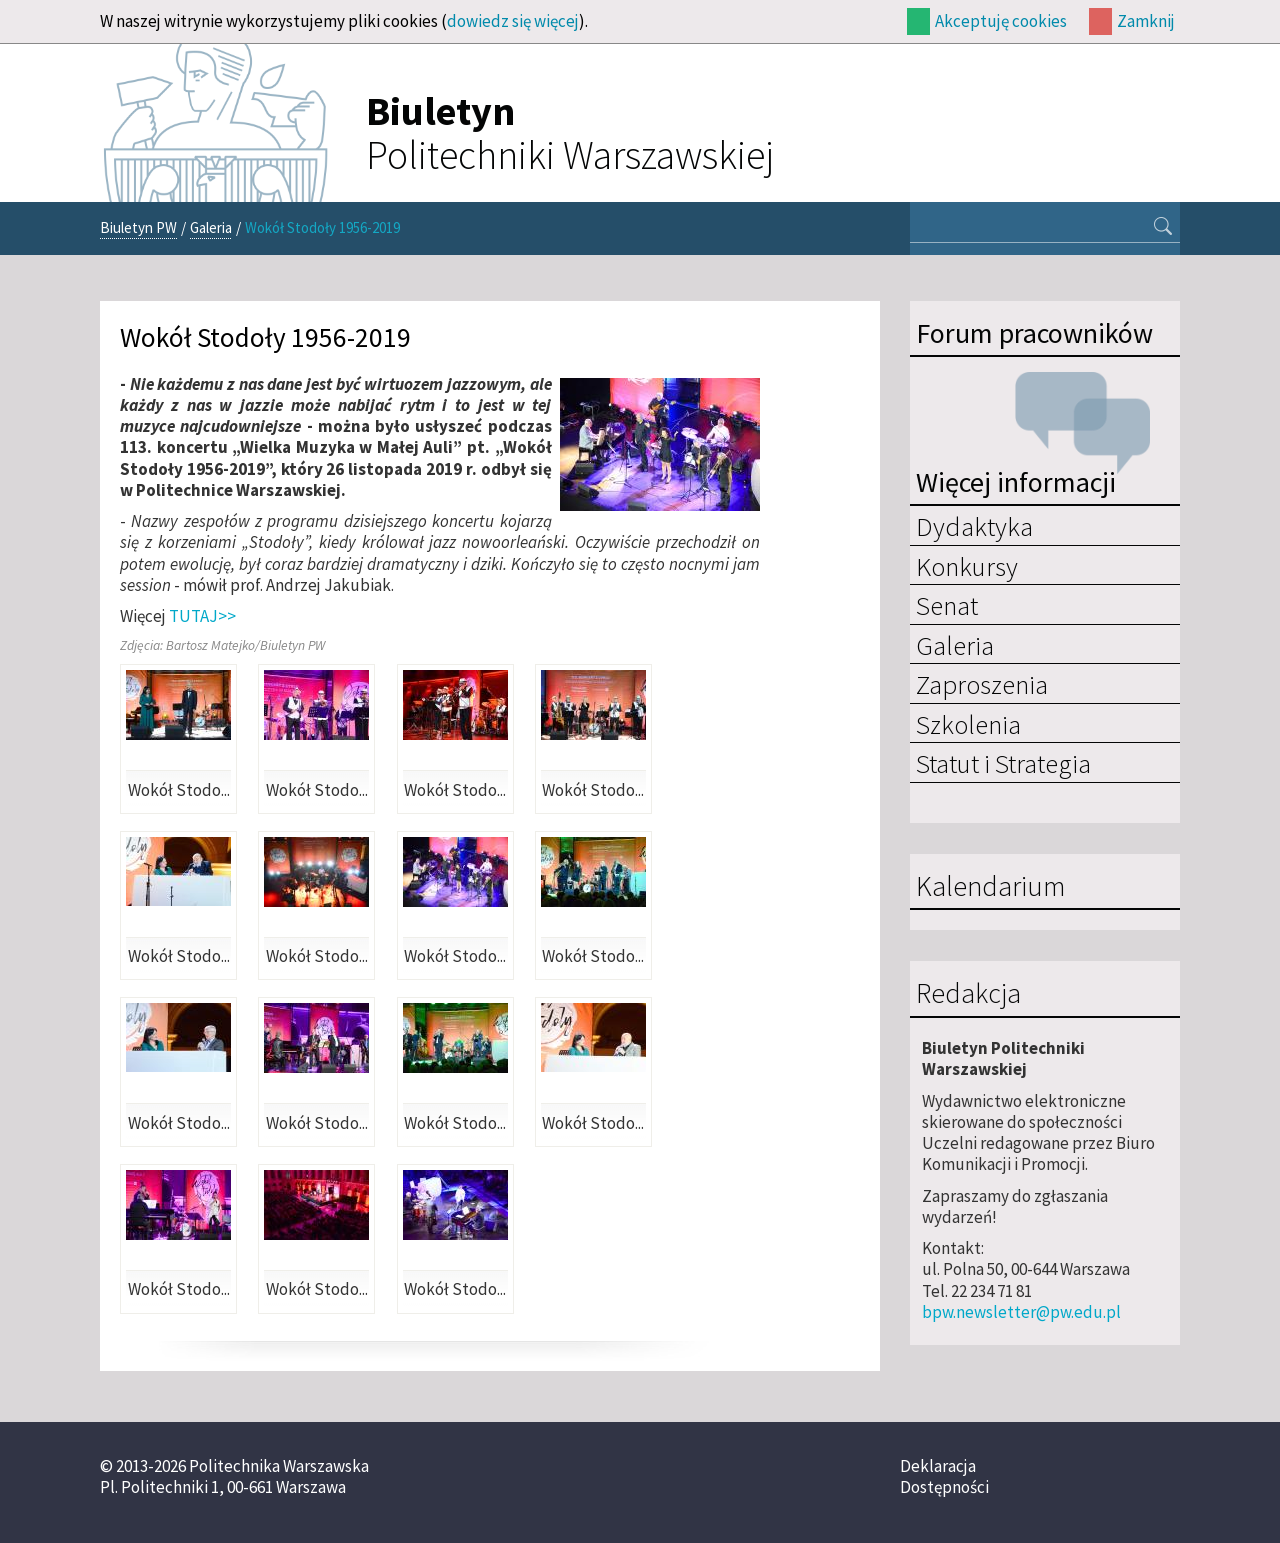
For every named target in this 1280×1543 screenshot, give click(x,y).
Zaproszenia (982, 684)
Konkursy (967, 566)
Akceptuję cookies (1001, 21)
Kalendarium (990, 887)
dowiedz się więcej (513, 21)
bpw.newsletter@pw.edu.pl (1021, 1312)
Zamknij (1146, 21)
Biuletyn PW (138, 227)
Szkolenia (968, 724)
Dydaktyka (974, 526)
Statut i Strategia (1003, 763)
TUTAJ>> (202, 616)
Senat (947, 605)
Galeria (211, 227)
